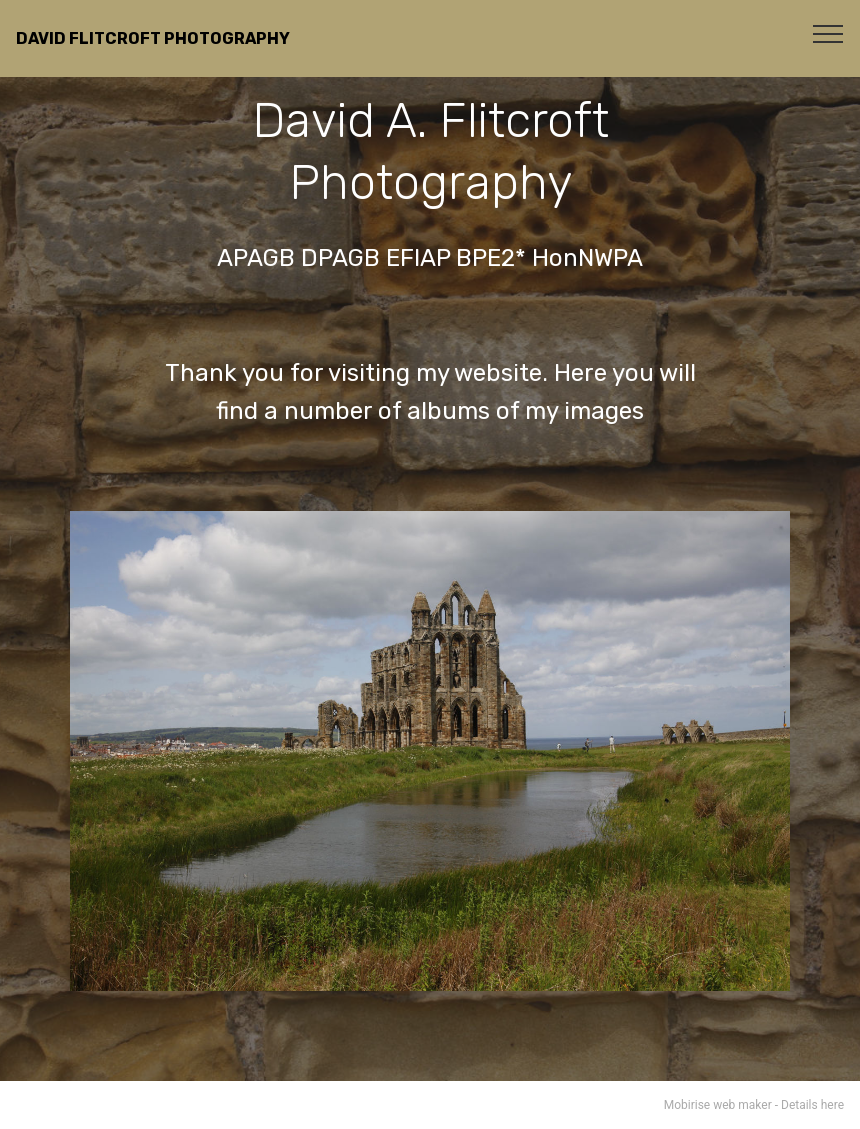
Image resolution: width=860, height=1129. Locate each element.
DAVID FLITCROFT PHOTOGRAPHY (153, 38)
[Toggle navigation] (828, 33)
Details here (812, 1105)
